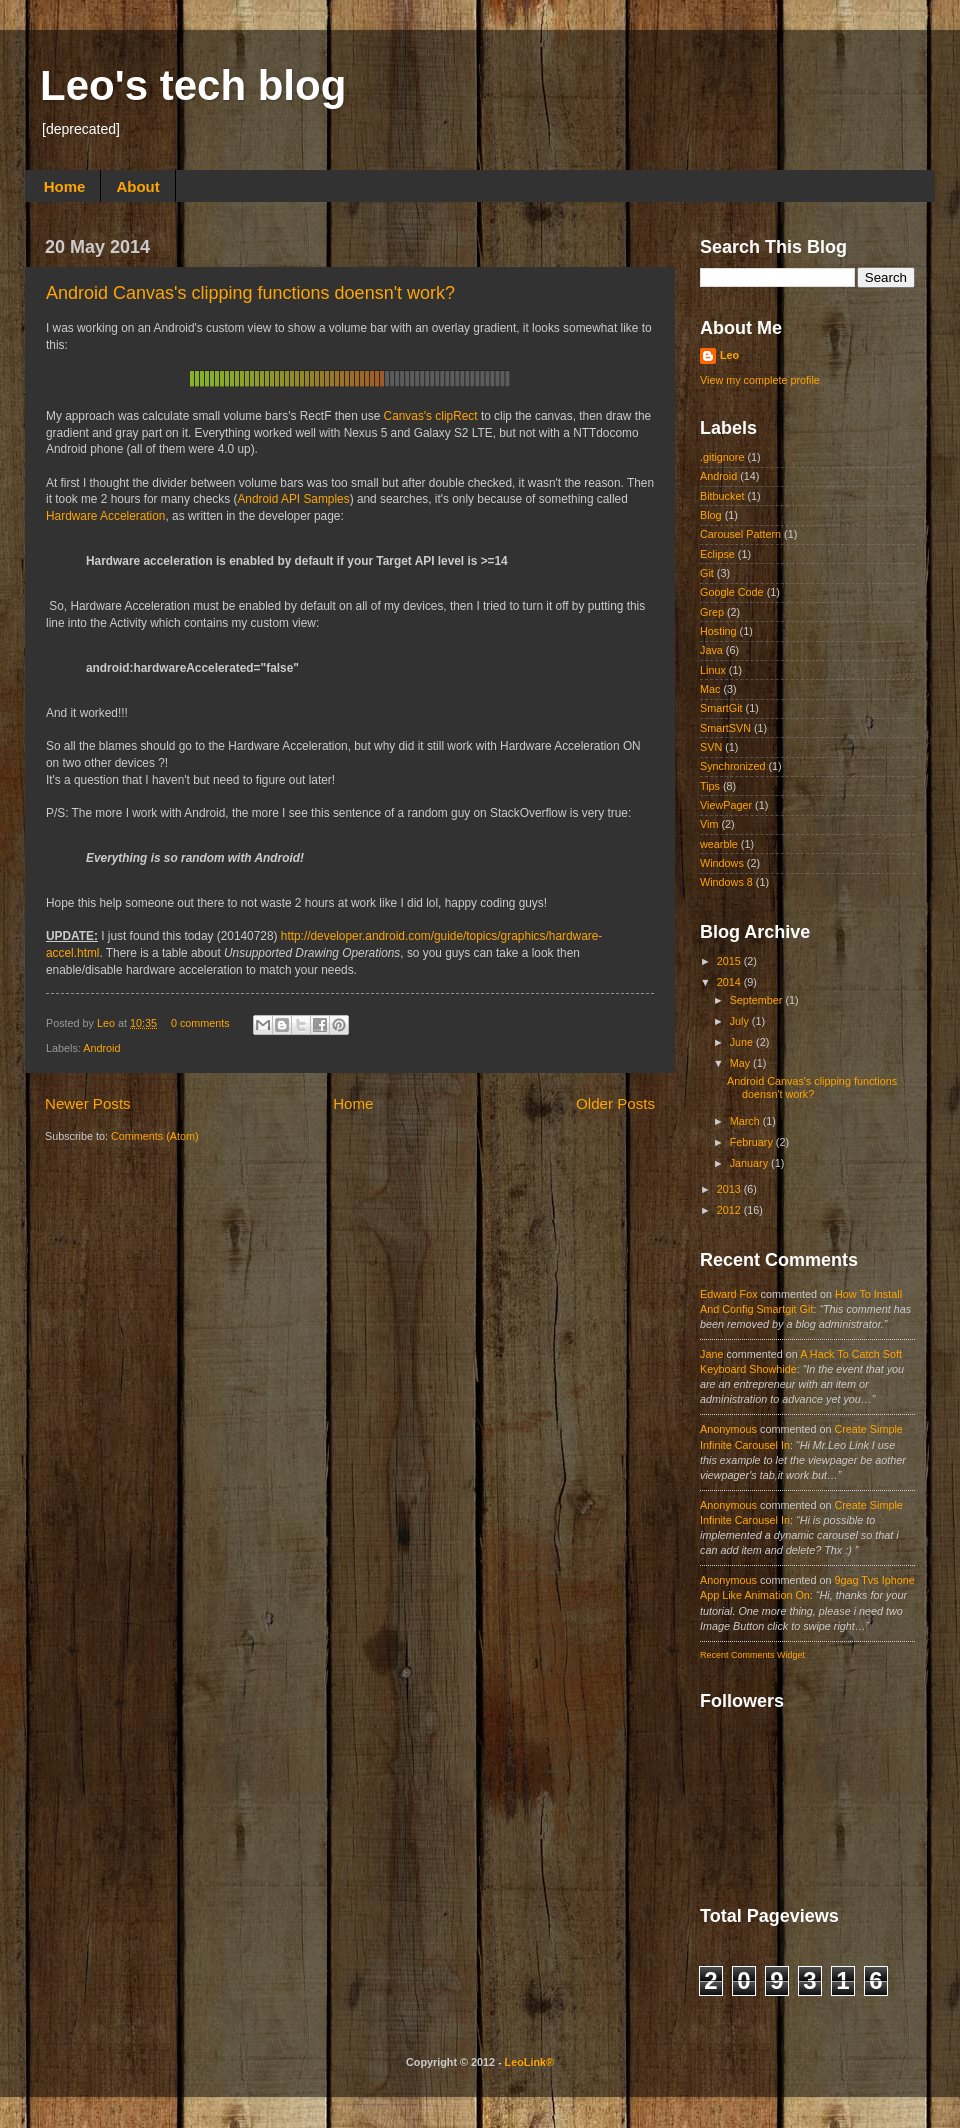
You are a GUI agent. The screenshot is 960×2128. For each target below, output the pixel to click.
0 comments (200, 1023)
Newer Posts (88, 1103)
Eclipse (717, 554)
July (741, 1021)
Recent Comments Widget (752, 1655)
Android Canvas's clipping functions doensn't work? (250, 293)
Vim (709, 824)
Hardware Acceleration (105, 516)
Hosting (718, 631)
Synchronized (732, 766)
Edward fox (729, 1294)
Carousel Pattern (740, 534)
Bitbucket (722, 496)
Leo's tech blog (193, 85)
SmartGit (721, 708)
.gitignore (722, 457)
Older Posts (615, 1103)
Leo (107, 1023)
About (137, 186)
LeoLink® (529, 2062)
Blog (711, 515)
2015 (730, 961)
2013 (730, 1189)
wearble (719, 844)
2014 (730, 982)
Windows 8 (726, 882)
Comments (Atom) (155, 1136)
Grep (712, 612)
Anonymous (728, 1429)
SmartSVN (725, 728)
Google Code (732, 592)
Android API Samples (293, 499)
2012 (730, 1210)
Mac (710, 689)
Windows (722, 863)
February (753, 1142)
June (743, 1042)
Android (101, 1048)
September (758, 1000)
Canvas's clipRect (431, 416)
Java (711, 650)
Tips (710, 786)
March (746, 1121)
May (741, 1063)
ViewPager (726, 805)
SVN (711, 747)
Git (707, 573)
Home (65, 186)
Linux (713, 670)
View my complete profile (760, 380)
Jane (711, 1354)
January (750, 1163)
